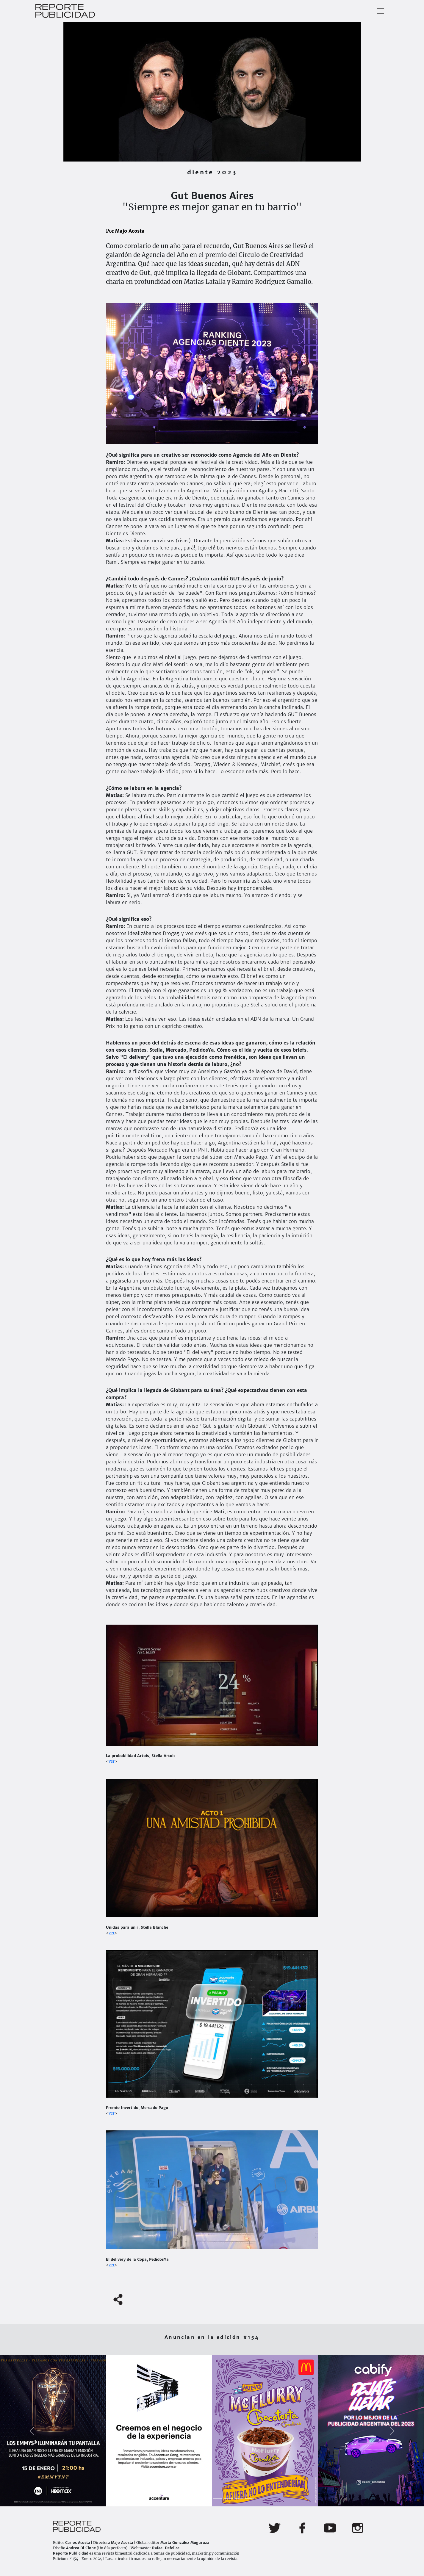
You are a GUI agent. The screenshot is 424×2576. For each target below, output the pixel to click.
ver (112, 1761)
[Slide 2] (185, 2498)
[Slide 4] (206, 2498)
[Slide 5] (217, 2498)
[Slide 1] (174, 2498)
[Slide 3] (196, 2498)
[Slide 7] (238, 2498)
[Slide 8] (249, 2498)
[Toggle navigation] (381, 11)
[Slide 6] (228, 2498)
